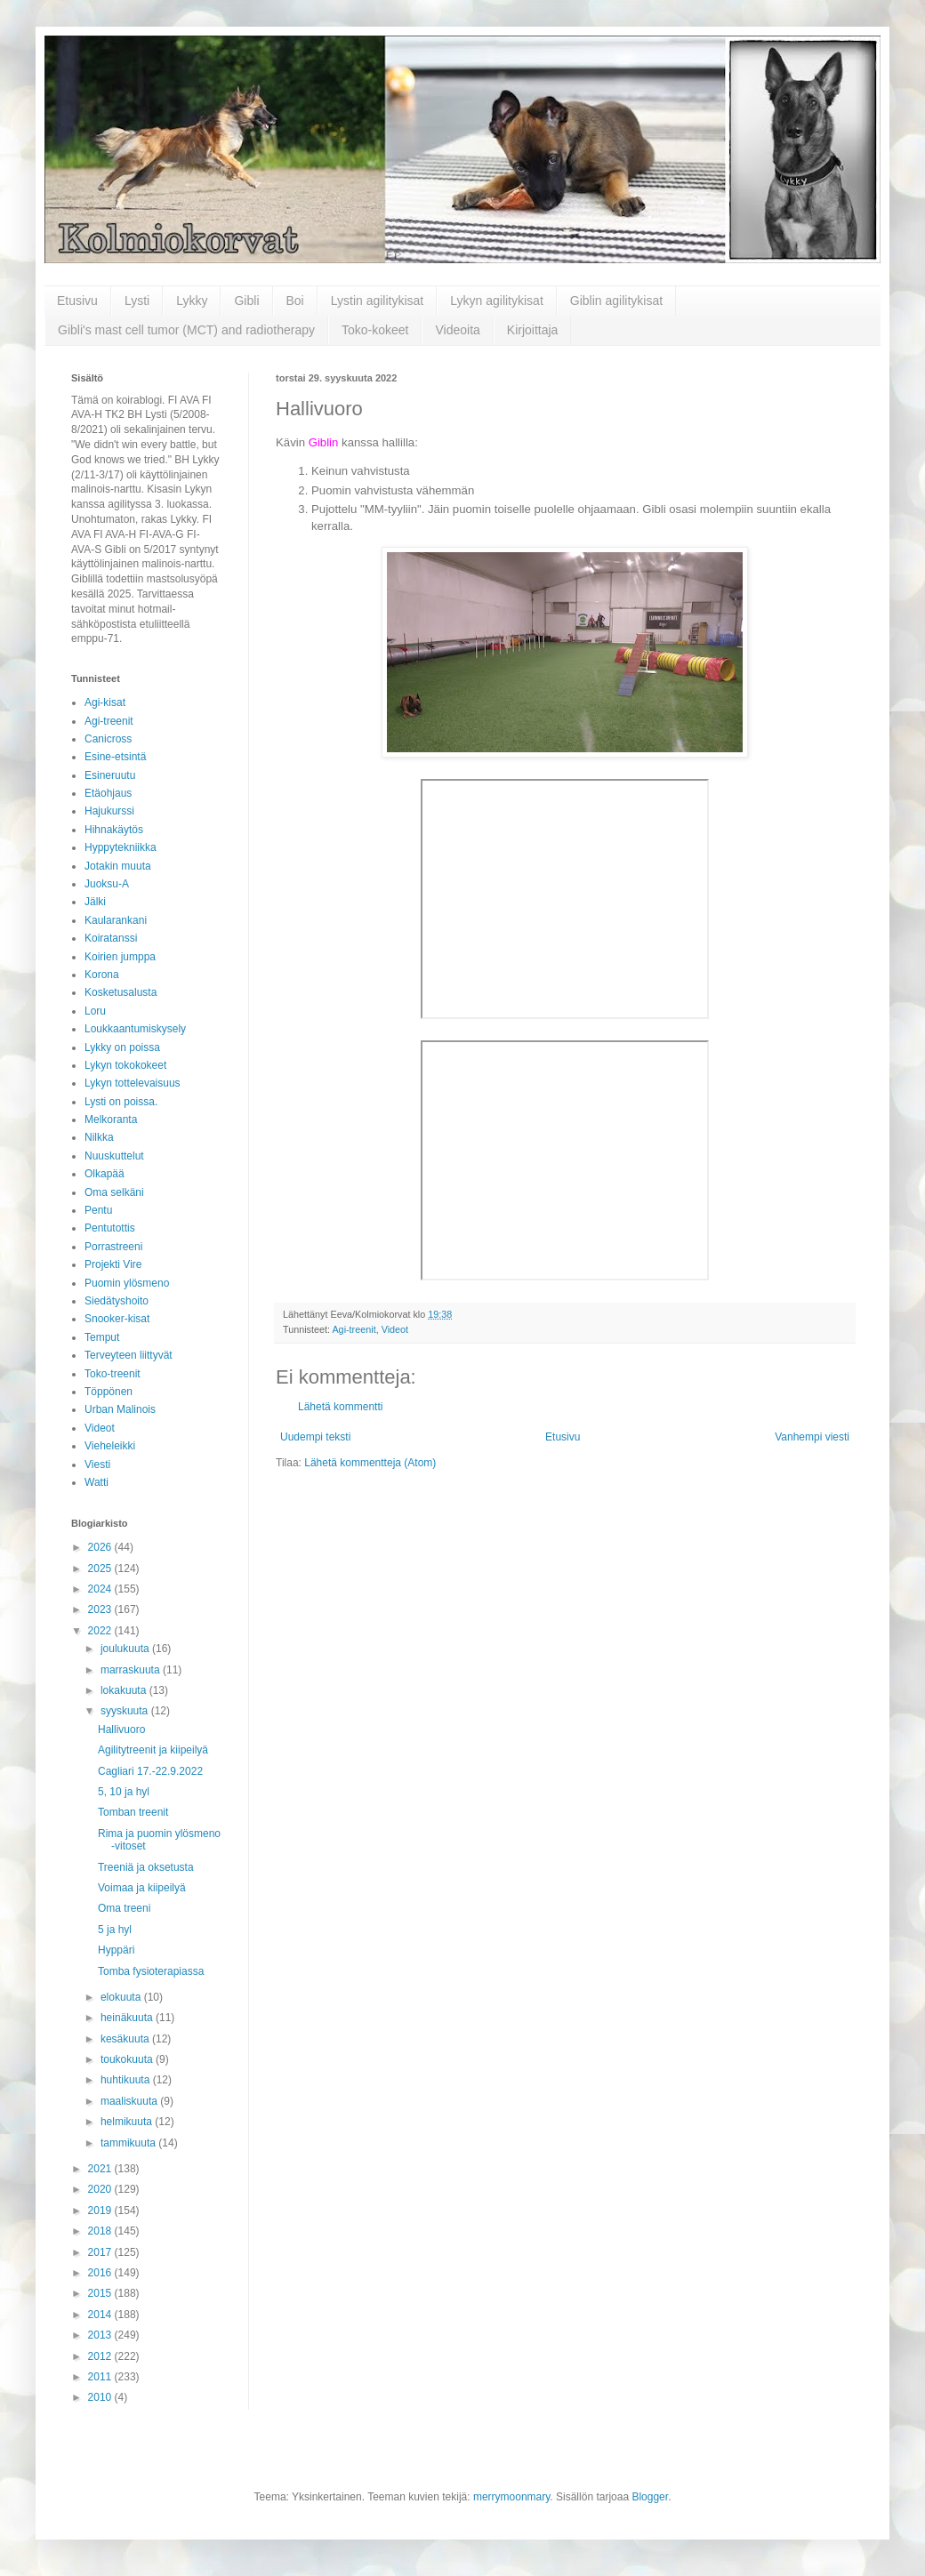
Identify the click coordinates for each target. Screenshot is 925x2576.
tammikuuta (129, 2143)
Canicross (108, 739)
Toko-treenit (112, 1374)
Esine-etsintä (115, 756)
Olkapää (104, 1174)
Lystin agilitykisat (377, 300)
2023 (101, 1609)
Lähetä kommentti (340, 1406)
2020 (101, 2189)
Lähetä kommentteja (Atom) (370, 1463)
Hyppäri (116, 1950)
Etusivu (77, 300)
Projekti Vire (112, 1264)
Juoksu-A (106, 884)
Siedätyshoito (116, 1301)
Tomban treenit (133, 1812)
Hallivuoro (121, 1729)
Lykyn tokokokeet (125, 1065)
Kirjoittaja (533, 330)
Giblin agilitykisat (616, 300)
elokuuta (122, 1997)
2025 (101, 1568)
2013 (101, 2335)
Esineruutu (109, 775)
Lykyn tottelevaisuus (132, 1083)
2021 (101, 2169)
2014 (101, 2314)
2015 (101, 2293)
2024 (101, 1589)
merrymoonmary (511, 2497)
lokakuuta (125, 1690)
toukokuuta (128, 2059)
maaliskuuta (130, 2101)
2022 (101, 1631)
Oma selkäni (114, 1192)
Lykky (191, 300)
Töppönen (108, 1391)
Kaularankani (115, 920)
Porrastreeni (113, 1246)
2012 (101, 2356)
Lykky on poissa (122, 1047)
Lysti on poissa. (120, 1101)
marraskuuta (132, 1670)
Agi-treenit (353, 1329)
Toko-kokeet (375, 330)
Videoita (457, 330)
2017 (101, 2252)
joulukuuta (126, 1648)
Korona (101, 974)
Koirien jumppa (120, 957)
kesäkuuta (126, 2039)
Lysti (137, 300)
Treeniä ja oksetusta (146, 1867)
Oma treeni (124, 1908)
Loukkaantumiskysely (135, 1029)
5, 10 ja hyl (123, 1792)
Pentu (98, 1210)
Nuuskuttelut (114, 1156)
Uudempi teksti (315, 1437)
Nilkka (99, 1137)
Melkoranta (110, 1119)
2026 (101, 1547)
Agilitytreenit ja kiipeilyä (153, 1750)
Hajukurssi (109, 811)
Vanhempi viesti (812, 1437)
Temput (101, 1337)
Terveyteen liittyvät (128, 1355)
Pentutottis (109, 1228)
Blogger (649, 2497)
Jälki (95, 901)
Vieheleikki (109, 1446)
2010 (101, 2397)
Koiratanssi (110, 938)
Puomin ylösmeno (126, 1283)
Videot (395, 1329)
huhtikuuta (127, 2080)
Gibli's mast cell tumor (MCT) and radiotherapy (186, 330)
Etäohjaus (108, 793)
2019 (101, 2210)
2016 (101, 2273)
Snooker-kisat (116, 1318)
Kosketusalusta (120, 992)
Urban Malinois (120, 1409)
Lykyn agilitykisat (496, 300)
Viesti (97, 1464)
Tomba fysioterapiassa (151, 1971)
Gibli (246, 300)
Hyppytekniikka (120, 847)
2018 (101, 2231)
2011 (101, 2377)
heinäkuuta (128, 2017)
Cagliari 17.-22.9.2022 (150, 1771)
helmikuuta (128, 2121)
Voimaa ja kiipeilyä (142, 1888)
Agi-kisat (104, 702)
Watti (96, 1482)
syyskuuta (126, 1711)
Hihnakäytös (113, 829)
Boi (295, 300)
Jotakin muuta (117, 866)
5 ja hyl (115, 1929)
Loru (95, 1011)
